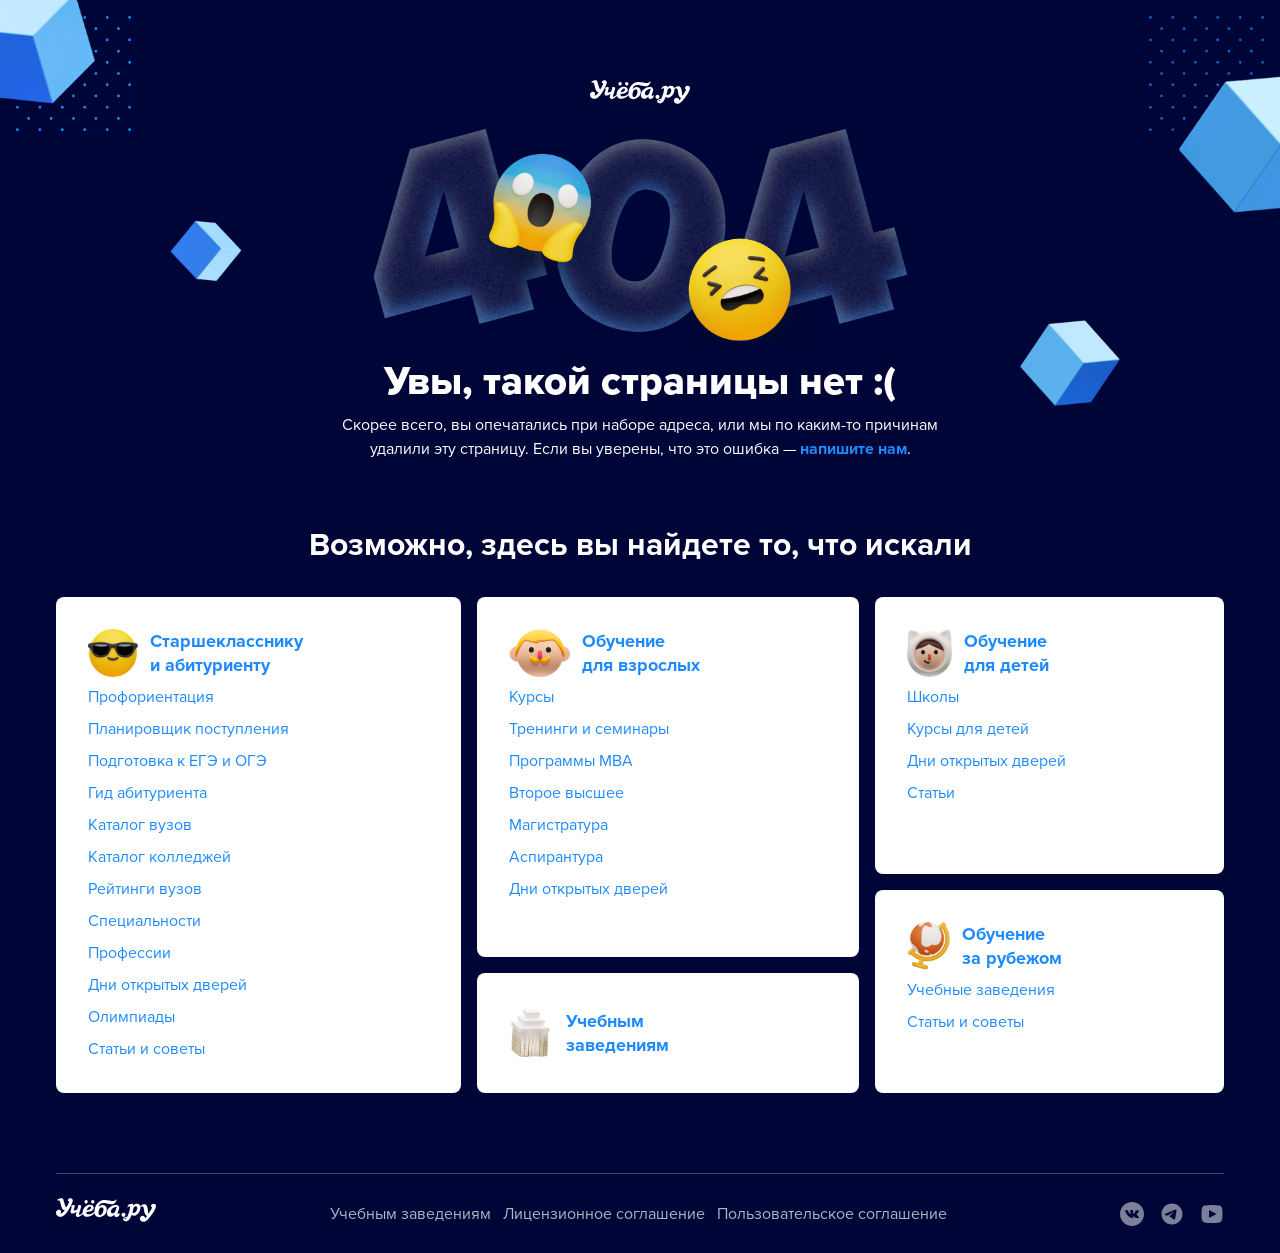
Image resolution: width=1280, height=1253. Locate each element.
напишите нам (853, 449)
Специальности (144, 921)
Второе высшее (566, 793)
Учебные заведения (981, 990)
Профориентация (151, 697)
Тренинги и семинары (589, 729)
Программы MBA (571, 761)
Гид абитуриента (147, 793)
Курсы (531, 697)
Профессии (129, 953)
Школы (933, 697)
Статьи (931, 793)
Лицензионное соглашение (604, 1214)
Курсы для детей (968, 729)
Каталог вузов (140, 825)
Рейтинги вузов (145, 889)
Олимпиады (131, 1017)
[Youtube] (1212, 1214)
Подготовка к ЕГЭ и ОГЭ (177, 761)
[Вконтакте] (1132, 1214)
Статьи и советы (146, 1049)
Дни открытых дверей (167, 985)
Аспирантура (556, 857)
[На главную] (106, 1213)
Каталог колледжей (159, 857)
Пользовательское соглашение (832, 1214)
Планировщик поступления (188, 729)
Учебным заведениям (410, 1214)
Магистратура (558, 825)
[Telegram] (1172, 1214)
